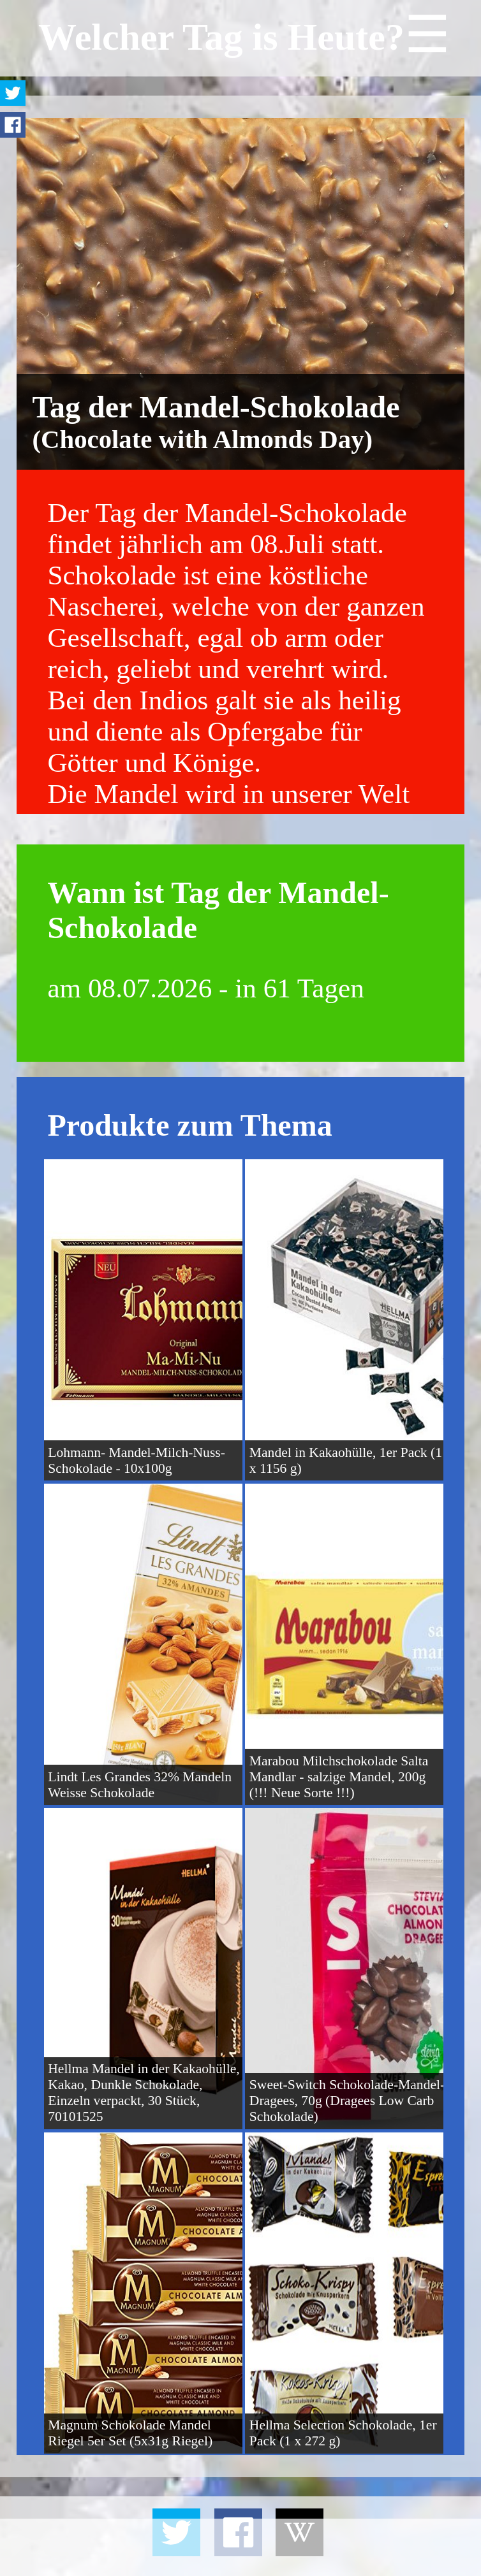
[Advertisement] (240, 2547)
